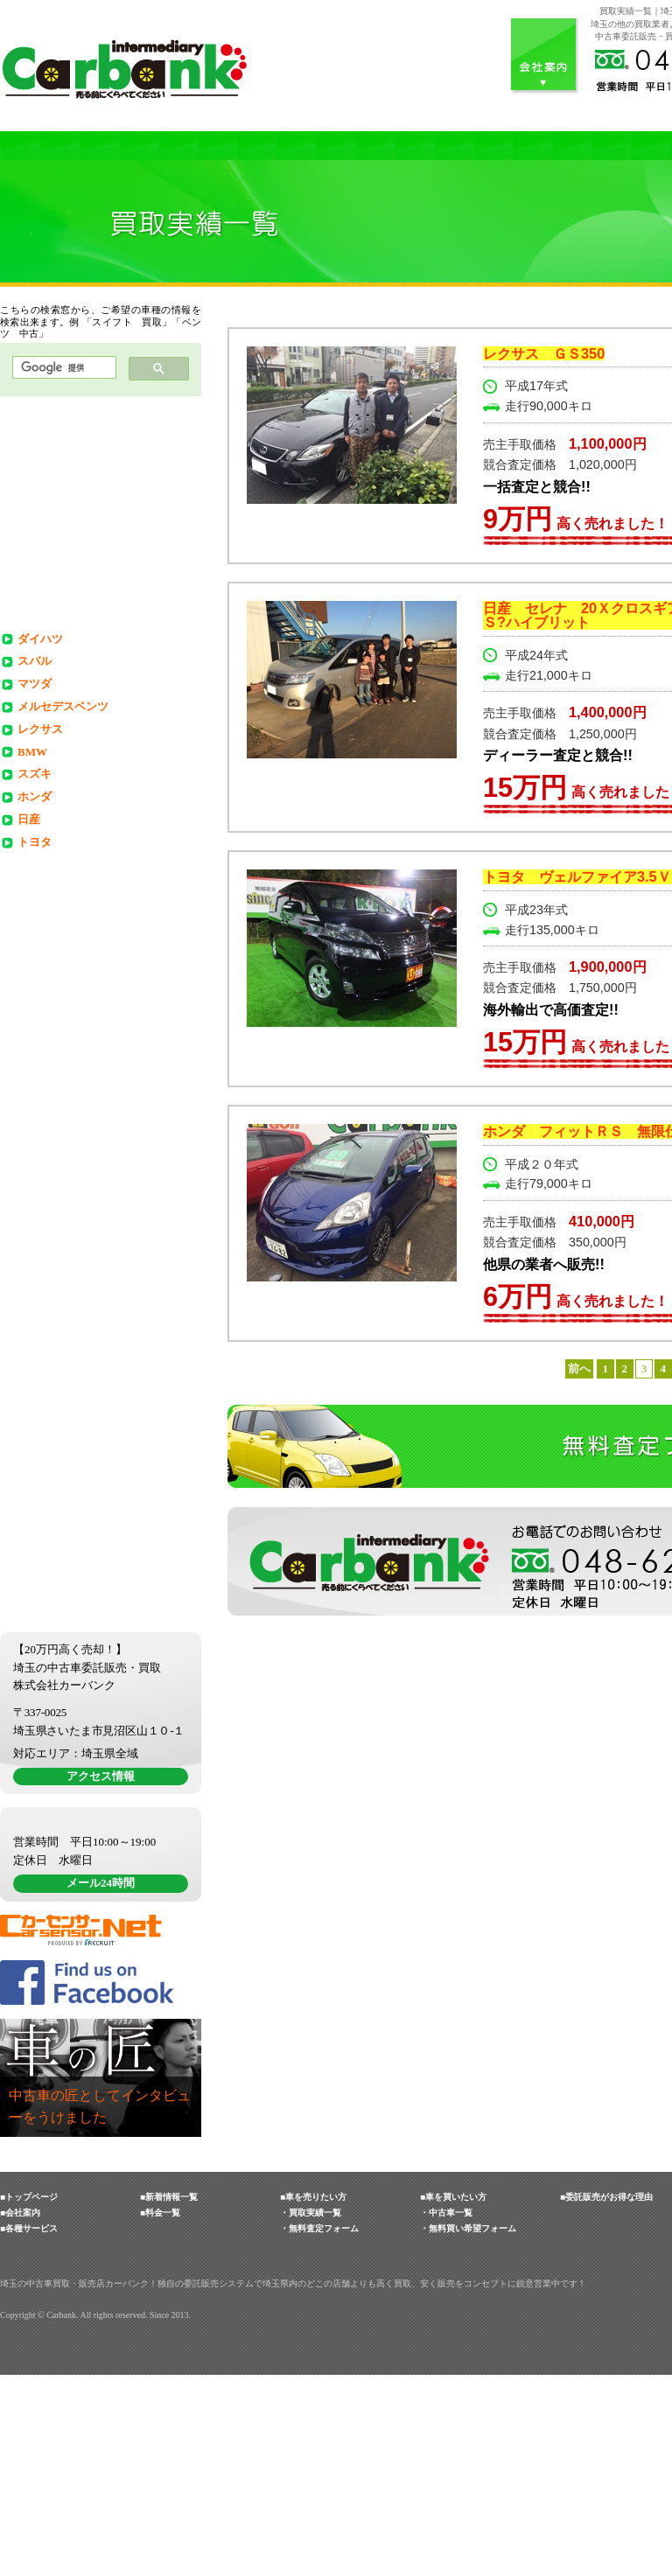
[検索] (62, 367)
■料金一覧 (160, 2414)
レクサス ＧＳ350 (544, 353)
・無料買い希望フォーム (468, 2429)
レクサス (40, 729)
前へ (579, 1368)
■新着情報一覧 (169, 2398)
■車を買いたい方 (453, 2398)
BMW (32, 751)
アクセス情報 (100, 1907)
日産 (29, 819)
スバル (35, 660)
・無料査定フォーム (319, 2429)
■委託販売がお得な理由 (606, 2398)
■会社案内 (20, 2414)
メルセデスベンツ (63, 706)
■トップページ (29, 2398)
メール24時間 (100, 2084)
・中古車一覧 (446, 2414)
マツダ (35, 683)
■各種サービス (29, 2429)
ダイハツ (40, 639)
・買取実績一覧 (310, 2414)
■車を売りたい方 (313, 2398)
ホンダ (35, 796)
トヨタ (35, 841)
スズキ (35, 773)
